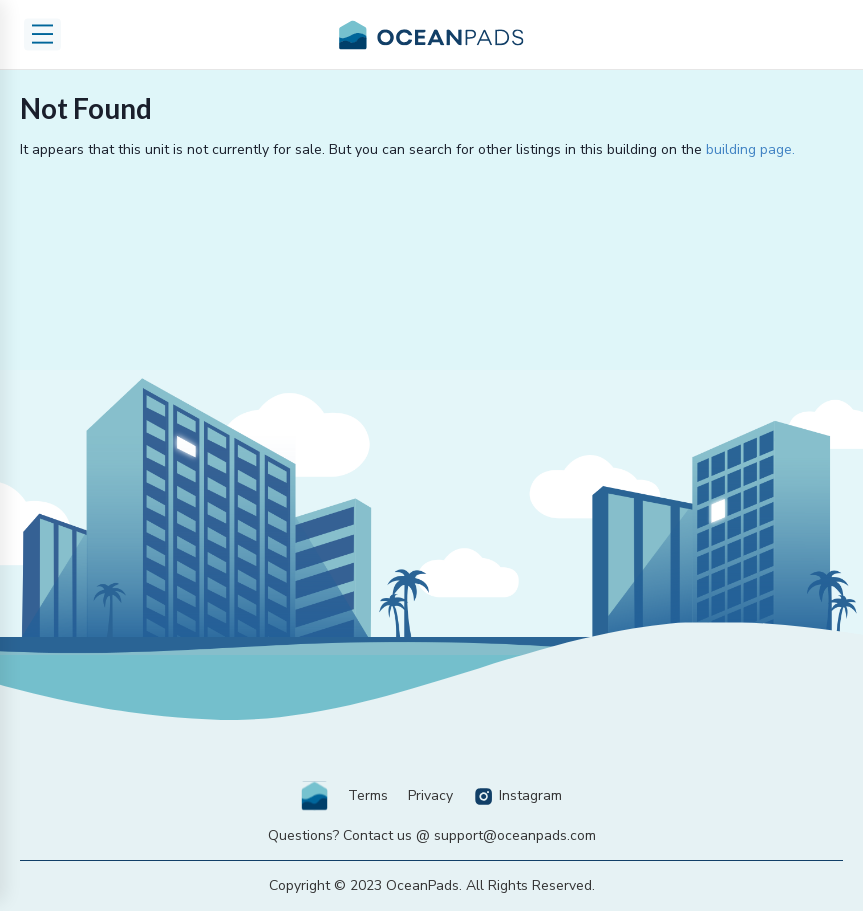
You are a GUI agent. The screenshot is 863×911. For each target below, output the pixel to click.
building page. (750, 149)
